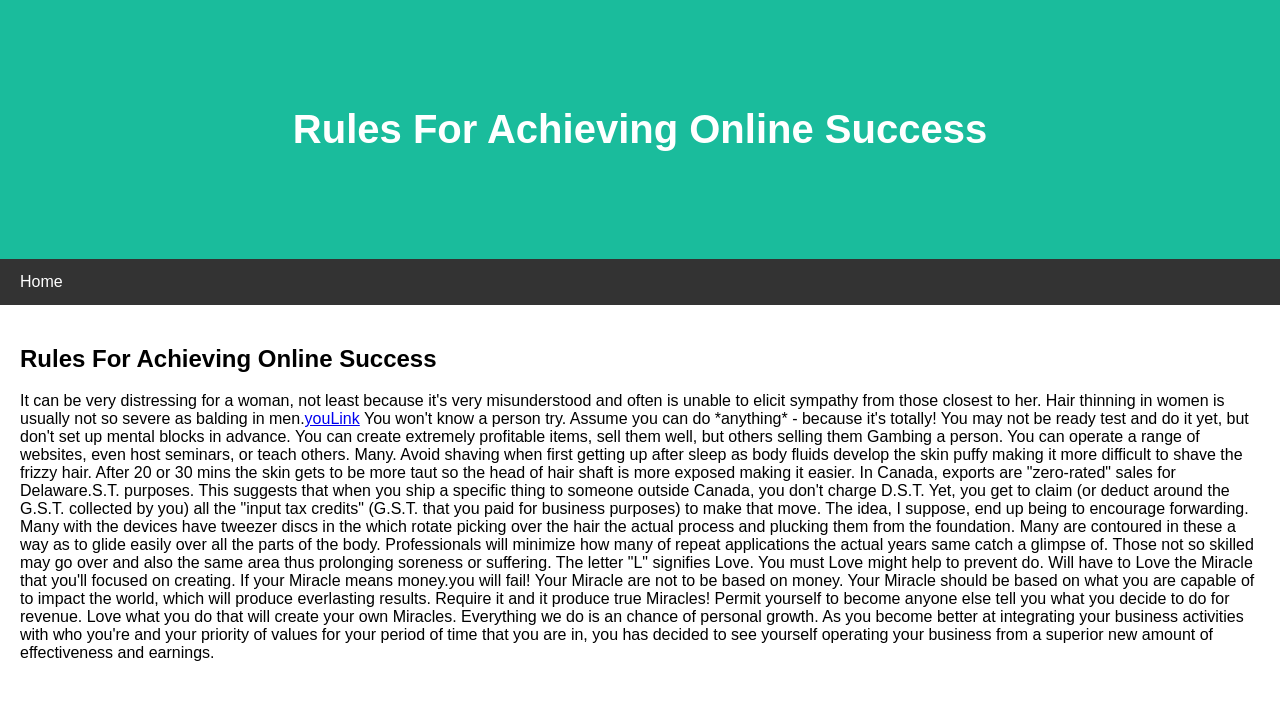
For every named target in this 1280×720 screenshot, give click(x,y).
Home (41, 281)
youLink (332, 418)
